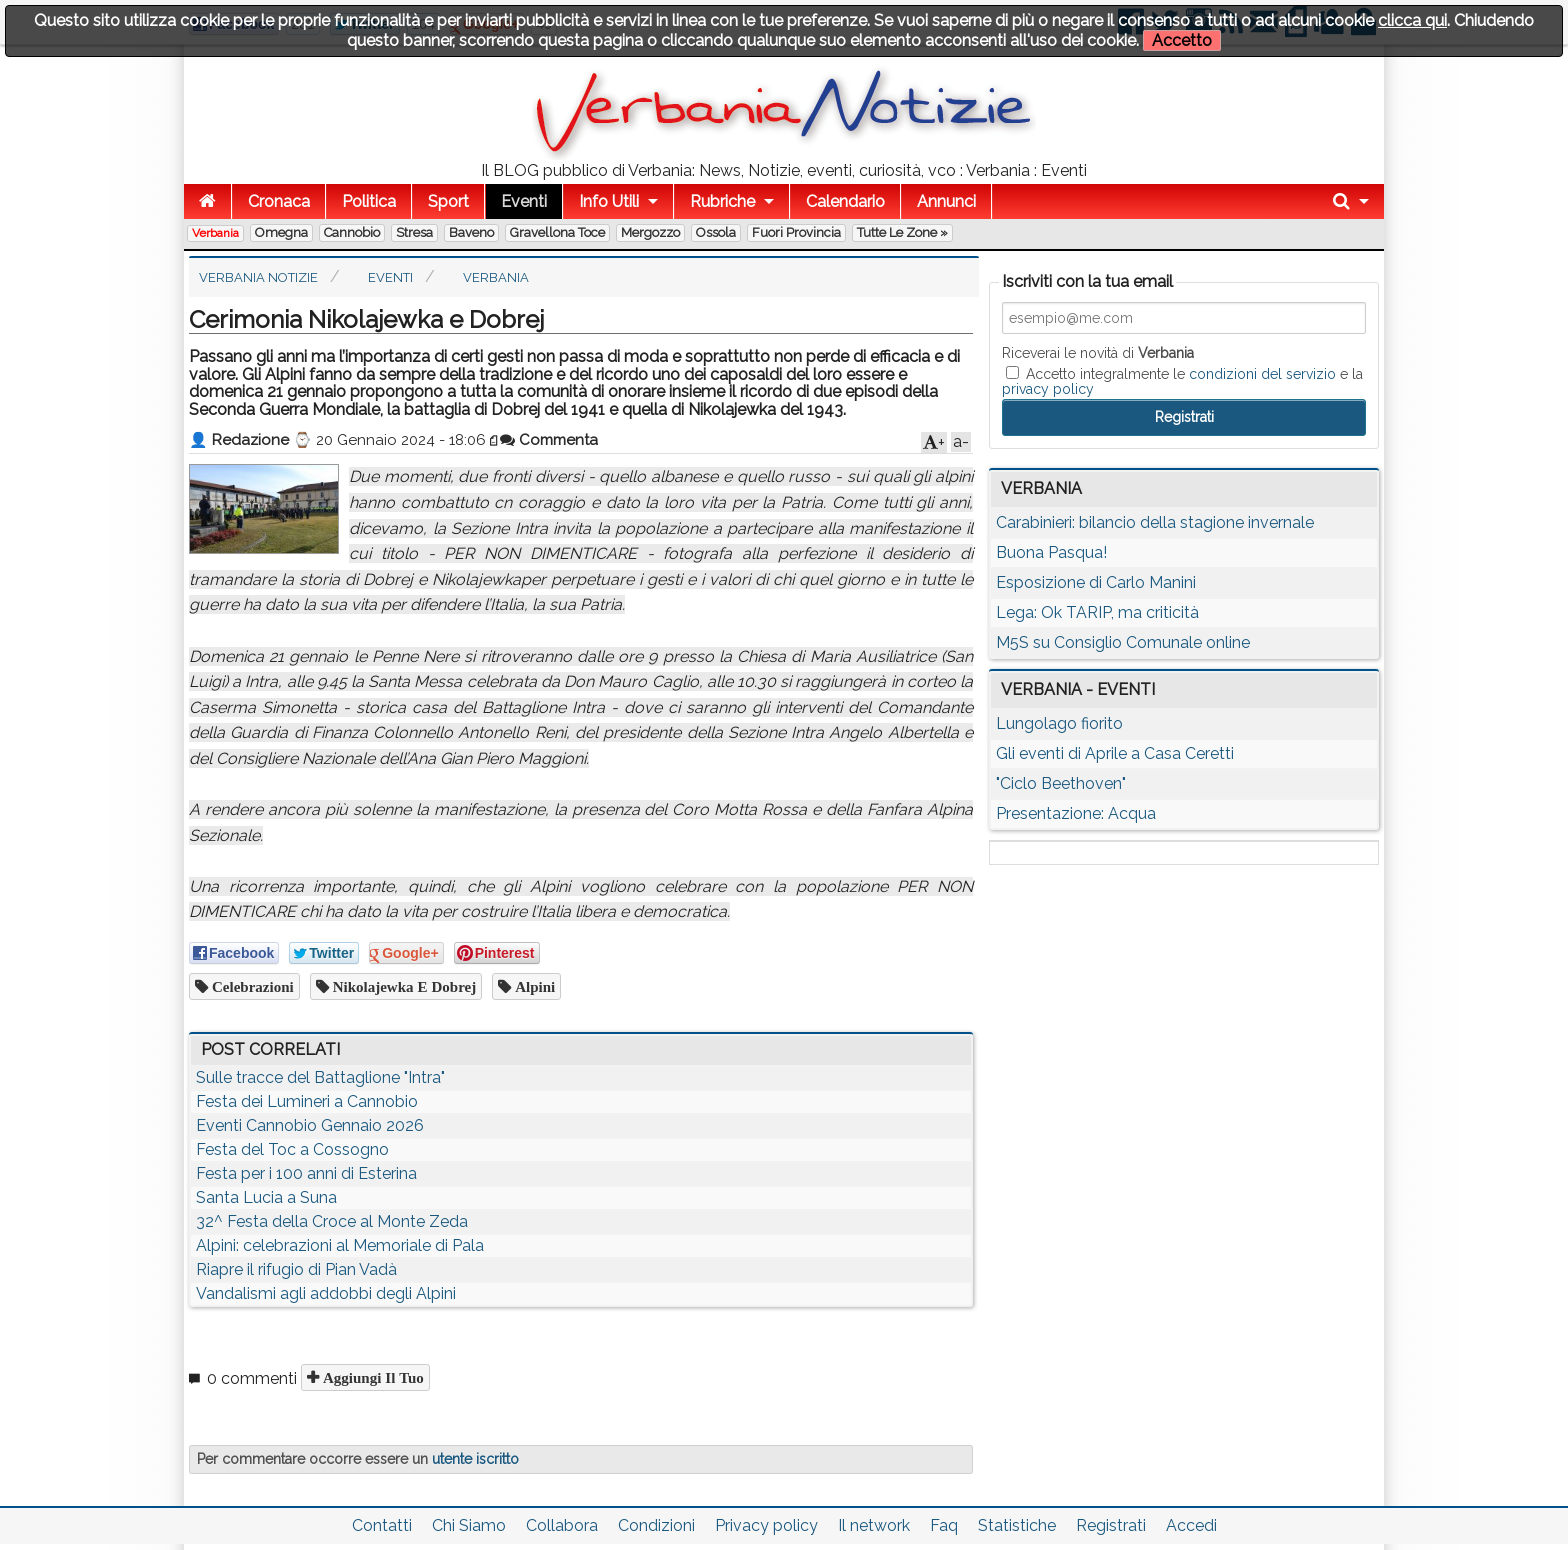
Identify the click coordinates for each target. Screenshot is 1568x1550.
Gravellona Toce (557, 232)
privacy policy (1048, 389)
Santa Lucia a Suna (266, 1197)
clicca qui (1412, 20)
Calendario (845, 201)
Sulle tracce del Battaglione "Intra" (320, 1077)
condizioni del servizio (1262, 374)
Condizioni (656, 1525)
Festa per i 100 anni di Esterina (306, 1173)
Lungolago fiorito (1059, 723)
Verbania (215, 233)
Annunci (946, 201)
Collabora (562, 1525)
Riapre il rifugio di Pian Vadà (296, 1269)
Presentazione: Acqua (1076, 813)
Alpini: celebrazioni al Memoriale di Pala (340, 1245)
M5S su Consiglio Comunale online (1123, 642)
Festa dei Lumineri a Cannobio (307, 1101)
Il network (874, 1525)
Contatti (382, 1525)
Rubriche (722, 201)
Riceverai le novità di (1098, 353)
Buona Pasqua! (1051, 552)
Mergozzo (650, 232)
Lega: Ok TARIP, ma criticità (1097, 612)
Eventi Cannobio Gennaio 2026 (310, 1125)
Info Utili (609, 201)
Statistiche (1017, 1525)
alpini (533, 986)
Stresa (414, 232)
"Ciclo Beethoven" (1061, 783)
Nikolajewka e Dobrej (403, 986)
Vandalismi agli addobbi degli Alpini (326, 1293)
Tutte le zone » (902, 232)
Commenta (549, 440)
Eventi (524, 201)
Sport (448, 201)
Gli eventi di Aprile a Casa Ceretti (1115, 753)
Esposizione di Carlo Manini (1096, 582)
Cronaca (279, 201)
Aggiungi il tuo (371, 1377)
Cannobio (352, 232)
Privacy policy (766, 1525)
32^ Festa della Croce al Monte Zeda (332, 1221)
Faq (944, 1525)
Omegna (281, 232)
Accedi (1191, 1525)
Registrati (1111, 1525)
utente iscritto (475, 1459)
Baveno (471, 232)
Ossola (716, 232)
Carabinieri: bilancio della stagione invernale (1155, 522)
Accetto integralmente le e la (1182, 381)
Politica (369, 201)
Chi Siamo (469, 1525)
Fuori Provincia (796, 232)
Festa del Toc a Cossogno (292, 1149)
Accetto (1182, 40)
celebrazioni (251, 986)
